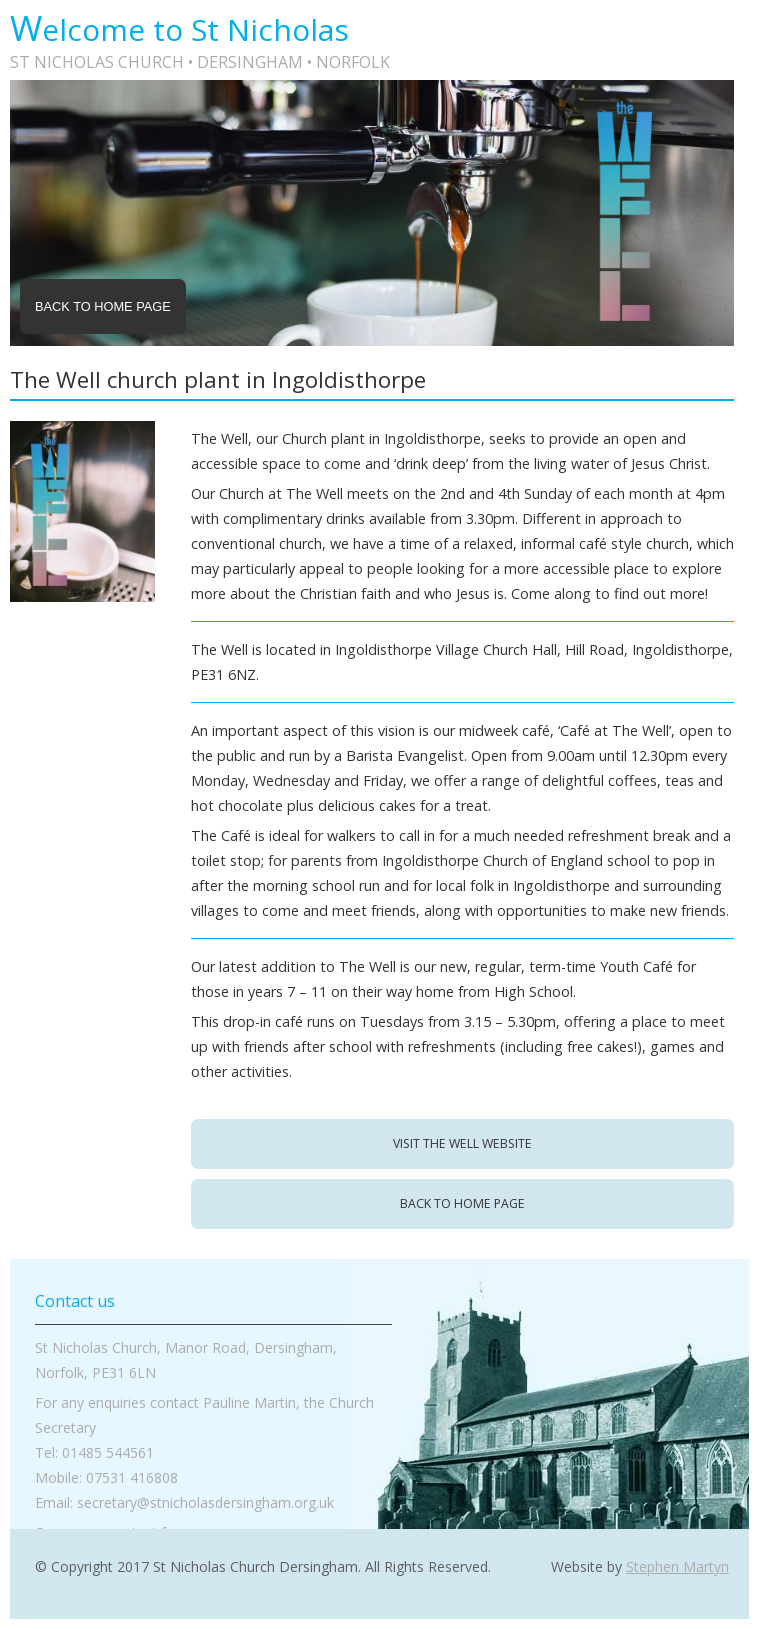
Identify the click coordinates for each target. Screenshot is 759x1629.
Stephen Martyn (677, 1566)
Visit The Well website (462, 1143)
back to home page (462, 1203)
